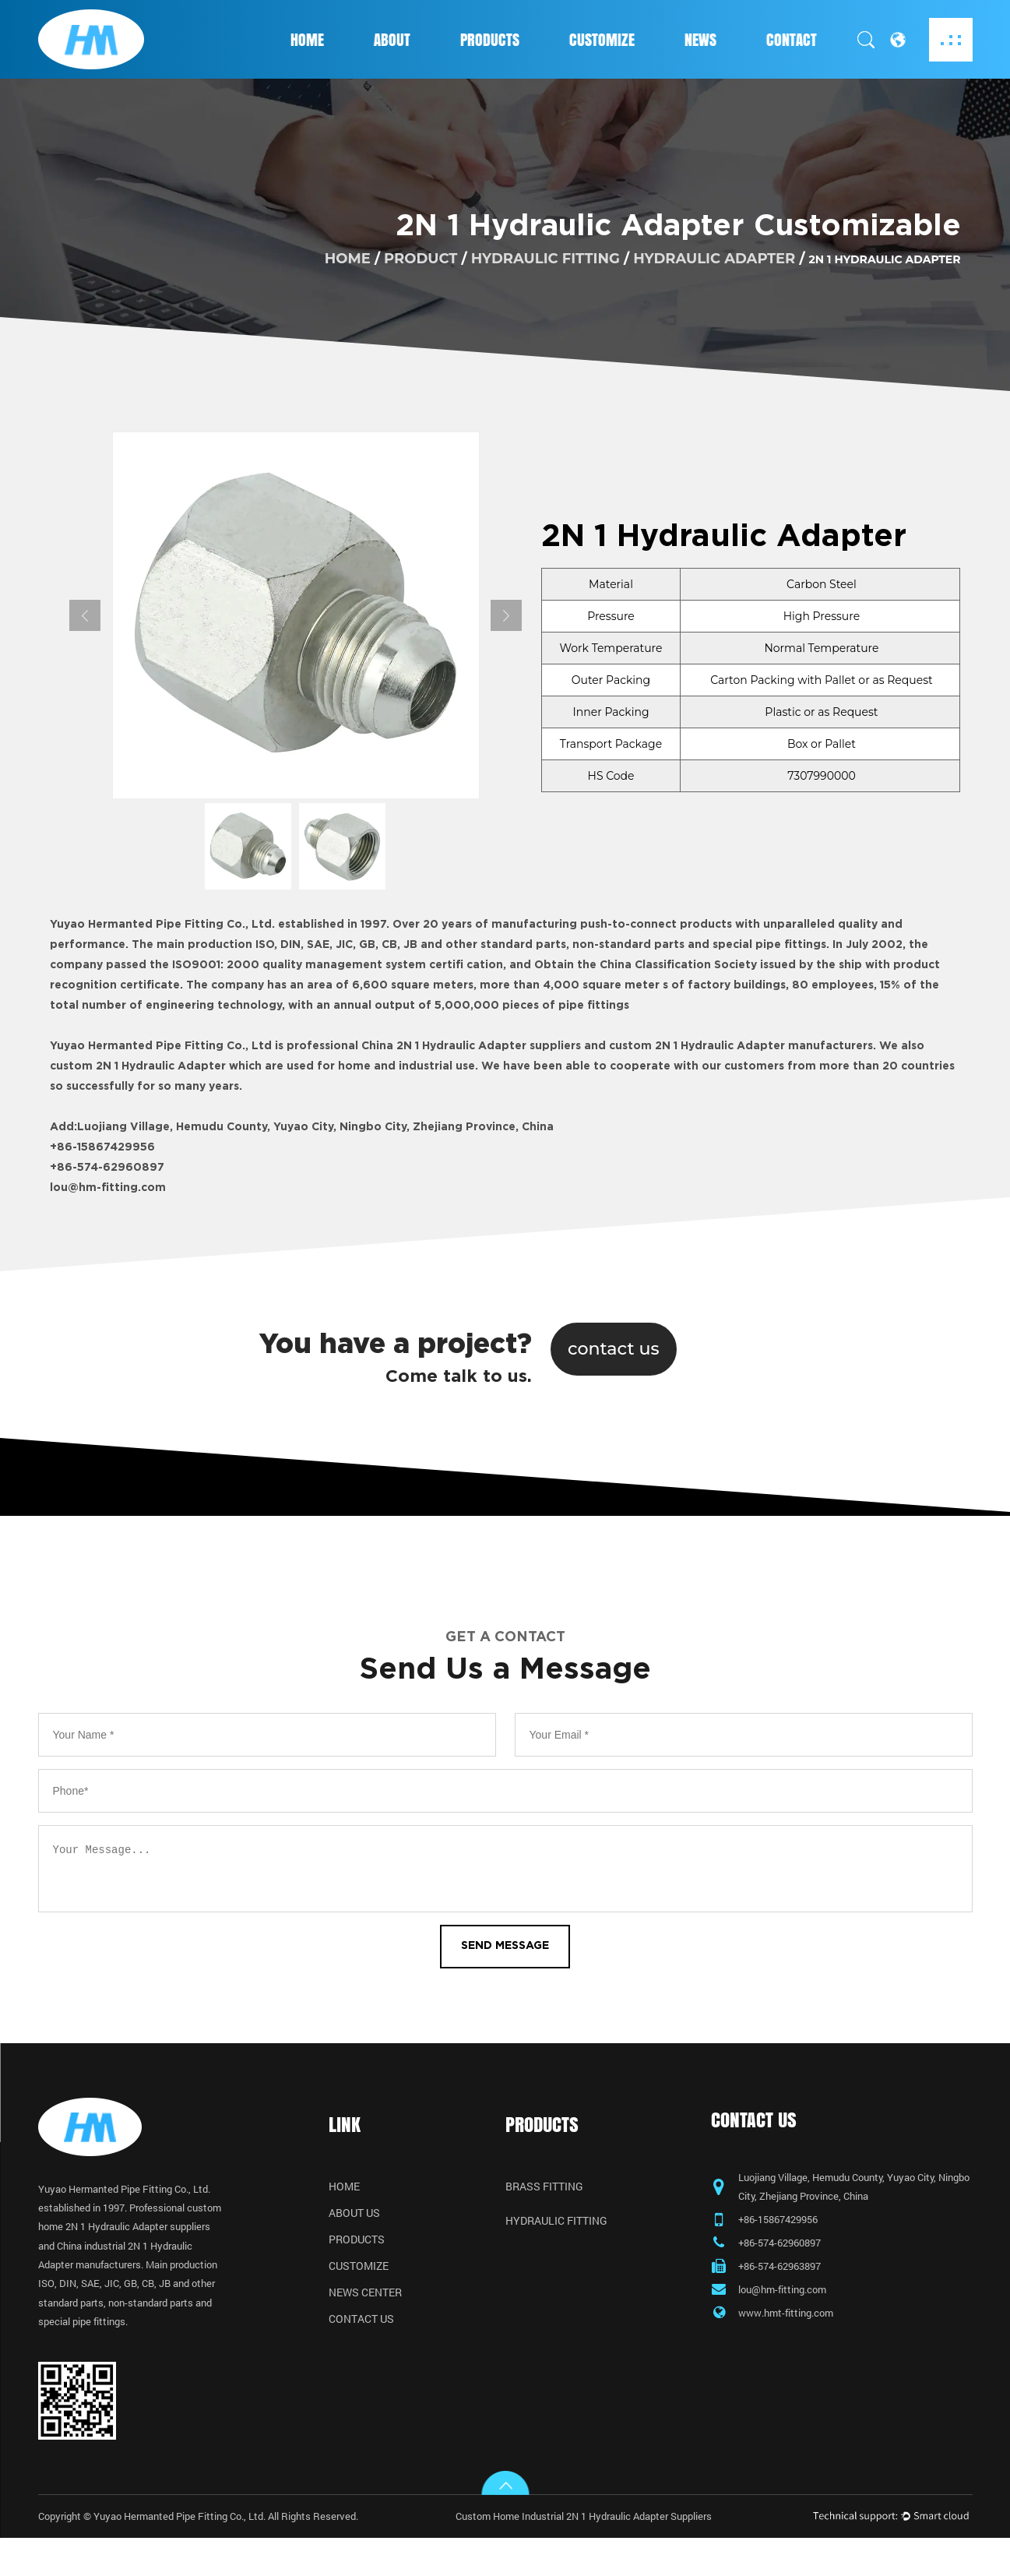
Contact (791, 39)
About (392, 39)
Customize (602, 39)
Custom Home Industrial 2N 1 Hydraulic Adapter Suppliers (599, 2553)
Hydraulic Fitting (545, 258)
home (348, 258)
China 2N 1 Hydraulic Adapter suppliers (471, 1046)
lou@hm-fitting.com (108, 1187)
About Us (354, 2219)
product (420, 258)
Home (307, 39)
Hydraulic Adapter (714, 258)
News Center (365, 2298)
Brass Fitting (544, 2192)
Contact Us (361, 2325)
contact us (614, 1348)
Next (506, 615)
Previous (84, 615)
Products (489, 39)
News (700, 39)
